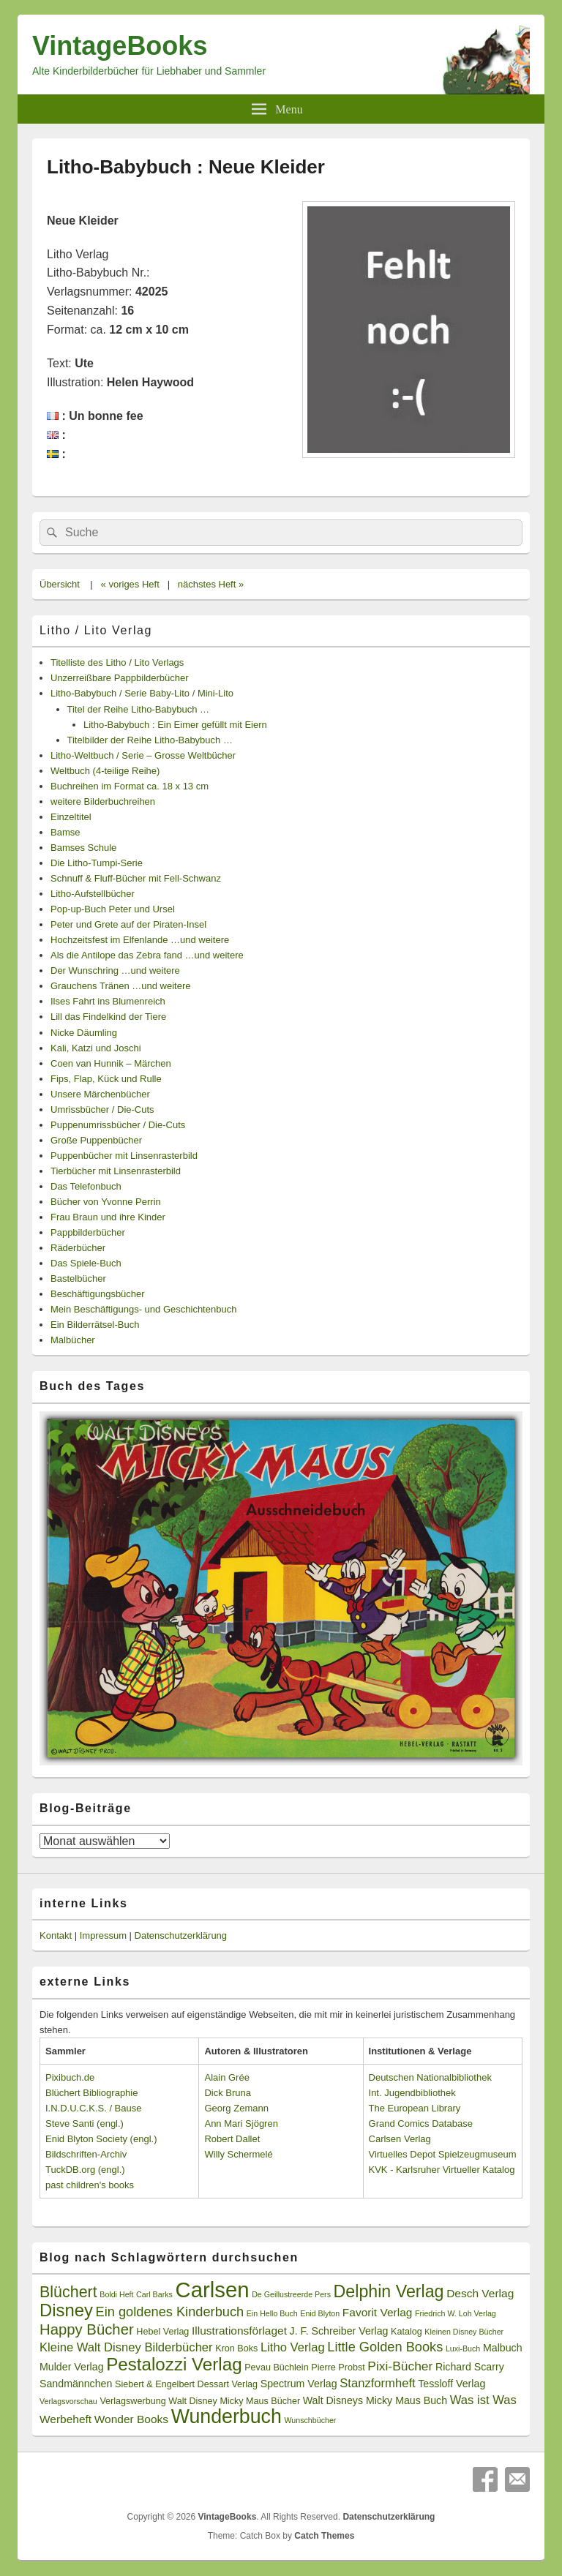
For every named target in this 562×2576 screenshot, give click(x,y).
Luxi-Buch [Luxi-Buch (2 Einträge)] (463, 2348)
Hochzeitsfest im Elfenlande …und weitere (139, 939)
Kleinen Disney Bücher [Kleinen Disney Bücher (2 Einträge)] (463, 2331)
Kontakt (56, 1935)
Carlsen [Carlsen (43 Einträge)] (212, 2290)
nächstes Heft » (211, 584)
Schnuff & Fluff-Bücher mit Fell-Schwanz (135, 878)
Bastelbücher (78, 1278)
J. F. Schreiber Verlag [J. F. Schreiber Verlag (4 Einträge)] (339, 2331)
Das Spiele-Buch (85, 1263)
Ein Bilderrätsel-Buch (94, 1324)
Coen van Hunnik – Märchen (110, 1063)
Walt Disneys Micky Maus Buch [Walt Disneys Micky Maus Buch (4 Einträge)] (375, 2400)
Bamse (65, 832)
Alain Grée (226, 2077)
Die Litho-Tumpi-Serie (96, 862)
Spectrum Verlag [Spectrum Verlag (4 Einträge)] (299, 2383)
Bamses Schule (83, 847)
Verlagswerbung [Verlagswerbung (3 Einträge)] (132, 2401)
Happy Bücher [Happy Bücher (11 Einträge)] (87, 2329)
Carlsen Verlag (400, 2138)
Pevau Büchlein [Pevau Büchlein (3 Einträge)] (276, 2367)
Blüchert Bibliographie (91, 2092)
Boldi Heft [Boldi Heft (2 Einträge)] (116, 2294)
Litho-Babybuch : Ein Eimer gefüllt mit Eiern (175, 724)
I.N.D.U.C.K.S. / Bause (93, 2108)
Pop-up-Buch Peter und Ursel (112, 909)
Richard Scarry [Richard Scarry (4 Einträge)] (469, 2367)
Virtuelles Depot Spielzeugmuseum (443, 2154)
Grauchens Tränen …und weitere (120, 985)
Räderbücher (77, 1247)
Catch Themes (324, 2536)
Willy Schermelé (238, 2154)
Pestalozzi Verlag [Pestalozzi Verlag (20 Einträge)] (173, 2364)
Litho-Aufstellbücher (92, 893)
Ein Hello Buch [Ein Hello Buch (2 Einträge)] (272, 2313)
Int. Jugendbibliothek (412, 2092)
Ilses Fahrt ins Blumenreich (107, 1001)
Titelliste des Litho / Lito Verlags (117, 662)
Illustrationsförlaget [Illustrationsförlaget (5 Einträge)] (239, 2330)
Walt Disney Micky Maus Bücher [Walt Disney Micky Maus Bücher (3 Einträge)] (234, 2401)
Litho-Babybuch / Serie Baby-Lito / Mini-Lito (141, 693)
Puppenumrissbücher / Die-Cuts (117, 1124)
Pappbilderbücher (87, 1232)
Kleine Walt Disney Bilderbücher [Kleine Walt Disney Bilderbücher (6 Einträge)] (126, 2347)
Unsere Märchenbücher (100, 1094)
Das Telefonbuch (85, 1186)
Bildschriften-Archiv (86, 2154)
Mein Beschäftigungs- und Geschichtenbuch (143, 1309)
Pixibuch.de (69, 2077)
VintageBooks (119, 46)
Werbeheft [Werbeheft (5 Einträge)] (65, 2419)
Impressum (103, 1935)
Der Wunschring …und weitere (115, 970)
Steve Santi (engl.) (84, 2123)
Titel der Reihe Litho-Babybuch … (138, 709)
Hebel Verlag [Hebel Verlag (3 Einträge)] (162, 2332)
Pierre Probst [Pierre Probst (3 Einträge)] (337, 2367)
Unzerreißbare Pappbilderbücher (119, 677)
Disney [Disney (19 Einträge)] (66, 2310)
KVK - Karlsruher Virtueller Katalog (442, 2169)
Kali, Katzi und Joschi (95, 1048)
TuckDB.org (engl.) (85, 2169)
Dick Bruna (227, 2092)
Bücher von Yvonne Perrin (105, 1201)
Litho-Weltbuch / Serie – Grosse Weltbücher (143, 755)
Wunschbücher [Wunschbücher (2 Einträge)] (311, 2420)
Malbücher (72, 1339)
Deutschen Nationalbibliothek (430, 2077)
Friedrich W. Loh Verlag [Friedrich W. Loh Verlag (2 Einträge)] (455, 2313)
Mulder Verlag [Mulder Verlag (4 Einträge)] (72, 2367)
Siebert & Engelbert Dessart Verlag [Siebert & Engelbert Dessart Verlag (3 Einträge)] (186, 2384)
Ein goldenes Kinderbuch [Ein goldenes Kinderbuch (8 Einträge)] (170, 2312)
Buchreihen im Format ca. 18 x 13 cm (129, 786)
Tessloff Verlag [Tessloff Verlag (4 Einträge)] (451, 2383)
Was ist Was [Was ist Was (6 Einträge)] (483, 2400)
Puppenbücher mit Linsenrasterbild (124, 1155)
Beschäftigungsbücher (97, 1293)
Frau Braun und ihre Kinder (107, 1217)
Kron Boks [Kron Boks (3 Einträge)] (236, 2348)
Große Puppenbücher (96, 1140)
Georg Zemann (236, 2108)
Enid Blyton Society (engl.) (101, 2138)
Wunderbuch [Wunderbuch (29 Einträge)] (226, 2416)
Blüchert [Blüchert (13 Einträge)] (68, 2292)
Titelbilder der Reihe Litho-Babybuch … (150, 740)
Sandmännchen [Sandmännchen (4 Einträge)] (76, 2383)
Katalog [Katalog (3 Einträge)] (406, 2332)
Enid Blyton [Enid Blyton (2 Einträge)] (320, 2313)
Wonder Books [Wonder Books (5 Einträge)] (131, 2419)
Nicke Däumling (83, 1032)
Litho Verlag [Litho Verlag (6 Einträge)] (293, 2347)
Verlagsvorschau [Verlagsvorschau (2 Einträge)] (68, 2401)
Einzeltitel (70, 816)
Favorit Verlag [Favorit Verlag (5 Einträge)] (377, 2312)
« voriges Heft (130, 584)
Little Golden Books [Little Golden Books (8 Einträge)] (385, 2347)
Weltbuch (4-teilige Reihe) (105, 770)
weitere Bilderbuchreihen (102, 801)
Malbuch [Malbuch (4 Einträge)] (502, 2348)
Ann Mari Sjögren (240, 2123)
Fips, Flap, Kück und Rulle (106, 1078)
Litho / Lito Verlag (96, 630)
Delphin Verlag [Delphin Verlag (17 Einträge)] (389, 2291)
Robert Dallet (232, 2138)
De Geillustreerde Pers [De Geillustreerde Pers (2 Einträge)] (291, 2294)
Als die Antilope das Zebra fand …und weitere (147, 955)
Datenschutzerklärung (181, 1935)
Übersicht (60, 584)
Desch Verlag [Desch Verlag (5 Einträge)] (480, 2293)
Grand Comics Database (421, 2123)
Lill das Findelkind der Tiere (108, 1016)
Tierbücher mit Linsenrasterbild (115, 1170)
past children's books (89, 2184)
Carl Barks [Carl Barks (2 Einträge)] (154, 2294)
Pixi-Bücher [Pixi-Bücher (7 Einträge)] (399, 2366)
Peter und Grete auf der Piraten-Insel (128, 924)
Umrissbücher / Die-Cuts (102, 1109)
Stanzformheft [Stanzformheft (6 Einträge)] (377, 2383)
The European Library (415, 2108)
